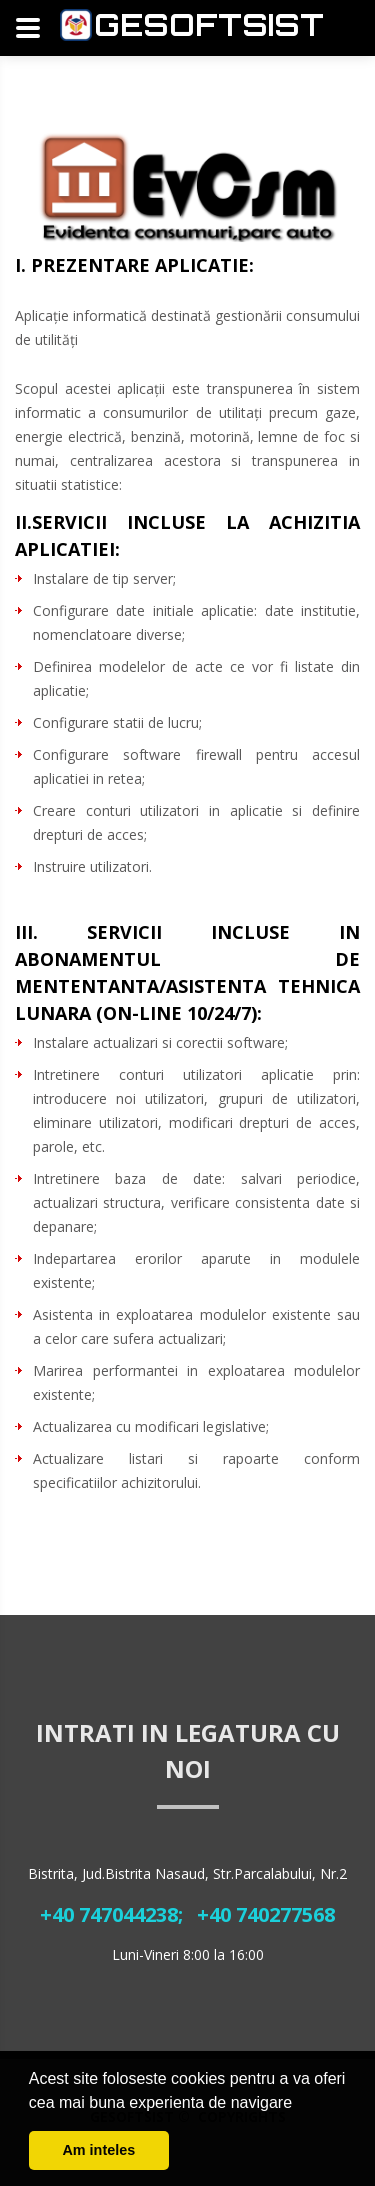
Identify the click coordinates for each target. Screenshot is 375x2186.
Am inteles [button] (98, 2150)
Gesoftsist (209, 25)
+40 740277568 (266, 1914)
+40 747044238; (111, 1914)
